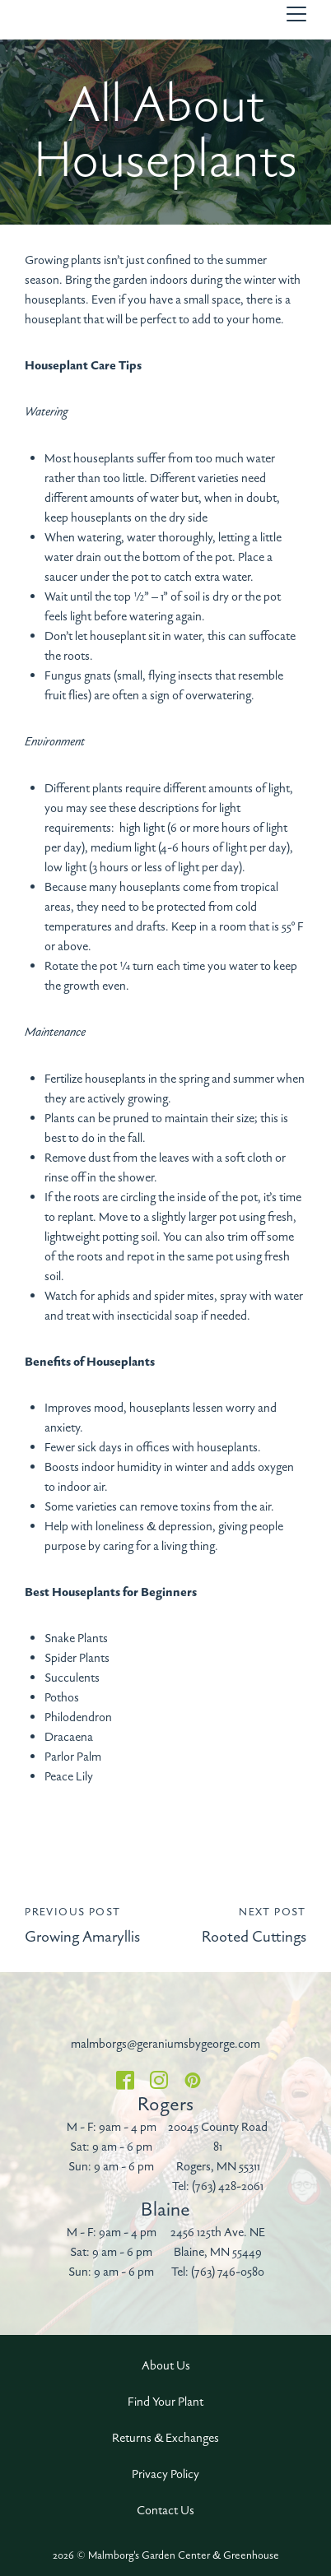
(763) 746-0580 (227, 2272)
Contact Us (165, 2510)
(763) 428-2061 (227, 2186)
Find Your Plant (165, 2402)
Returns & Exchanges (165, 2438)
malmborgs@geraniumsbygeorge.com (165, 2044)
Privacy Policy (165, 2474)
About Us (166, 2365)
